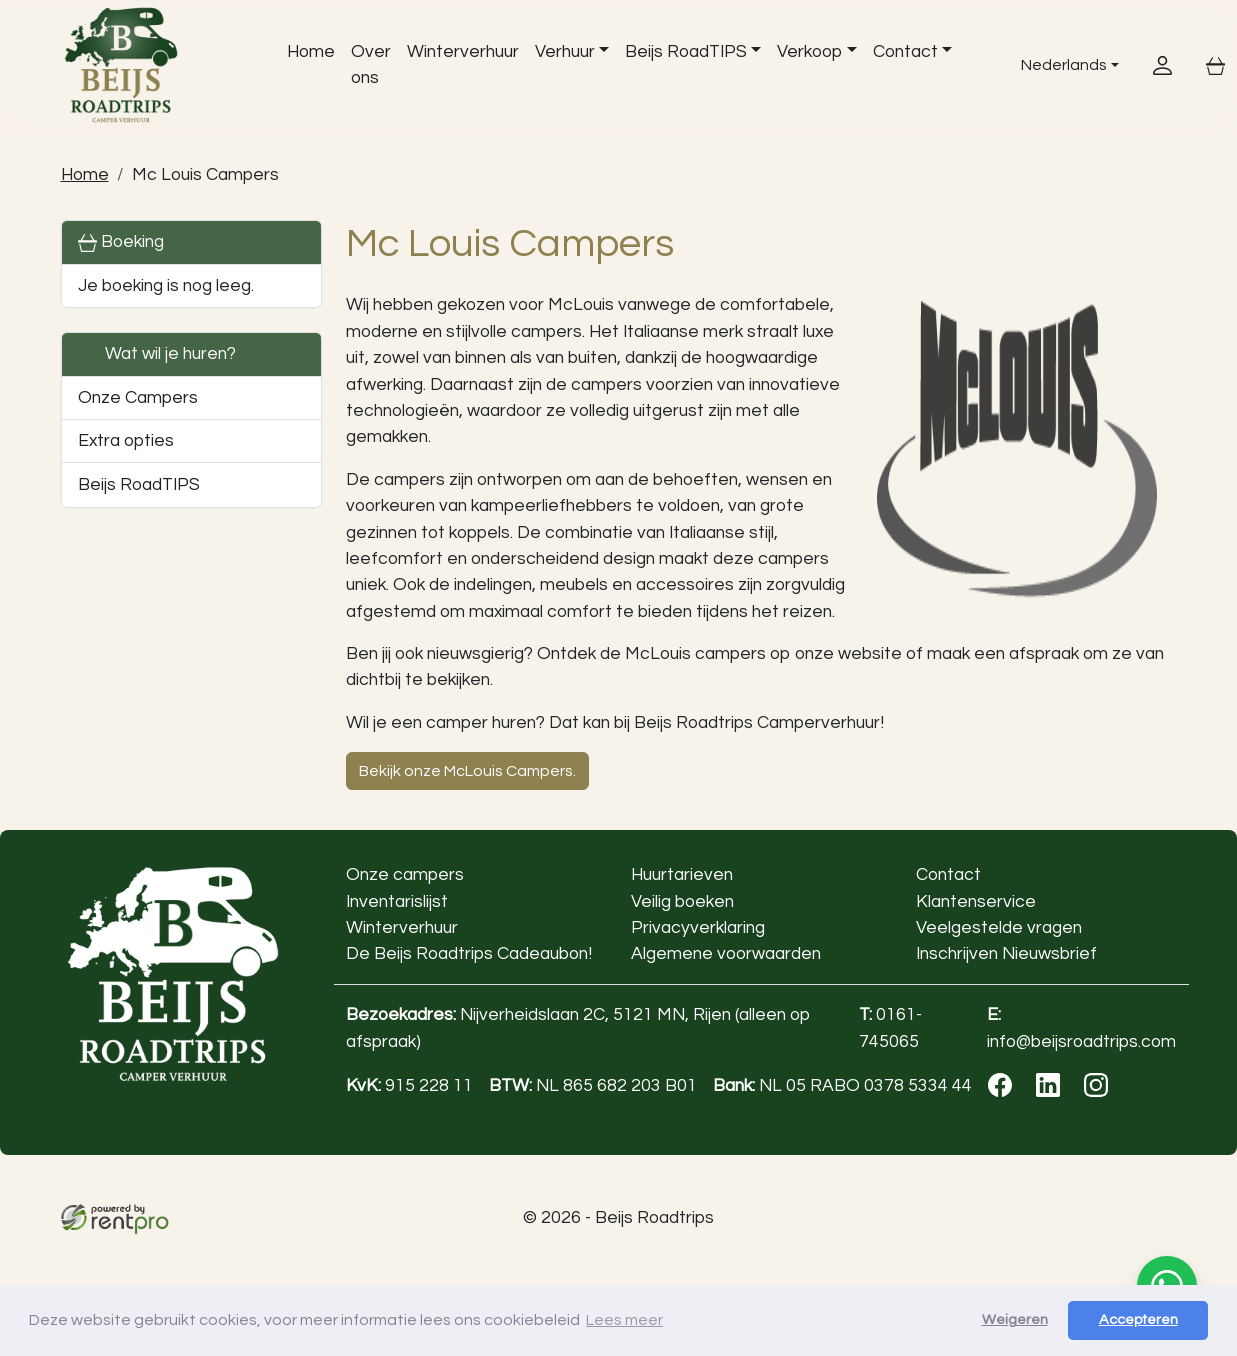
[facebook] (1004, 1092)
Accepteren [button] (1138, 1319)
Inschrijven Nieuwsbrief (1005, 954)
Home (311, 52)
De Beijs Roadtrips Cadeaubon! (469, 954)
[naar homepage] (154, 65)
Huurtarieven (681, 875)
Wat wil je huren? (157, 354)
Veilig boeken (681, 902)
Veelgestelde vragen (998, 928)
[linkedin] (1052, 1092)
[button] (295, 485)
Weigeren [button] (1015, 1319)
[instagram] (1100, 1092)
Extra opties (126, 441)
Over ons (371, 65)
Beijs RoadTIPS (686, 52)
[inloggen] (1162, 64)
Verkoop (810, 52)
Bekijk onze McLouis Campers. (467, 771)
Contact (905, 52)
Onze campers (405, 875)
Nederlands (1050, 64)
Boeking (121, 242)
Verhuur (565, 52)
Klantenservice (975, 902)
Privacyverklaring (697, 928)
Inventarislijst (397, 902)
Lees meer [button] (624, 1320)
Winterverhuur (463, 52)
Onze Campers (138, 398)
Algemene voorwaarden (725, 954)
